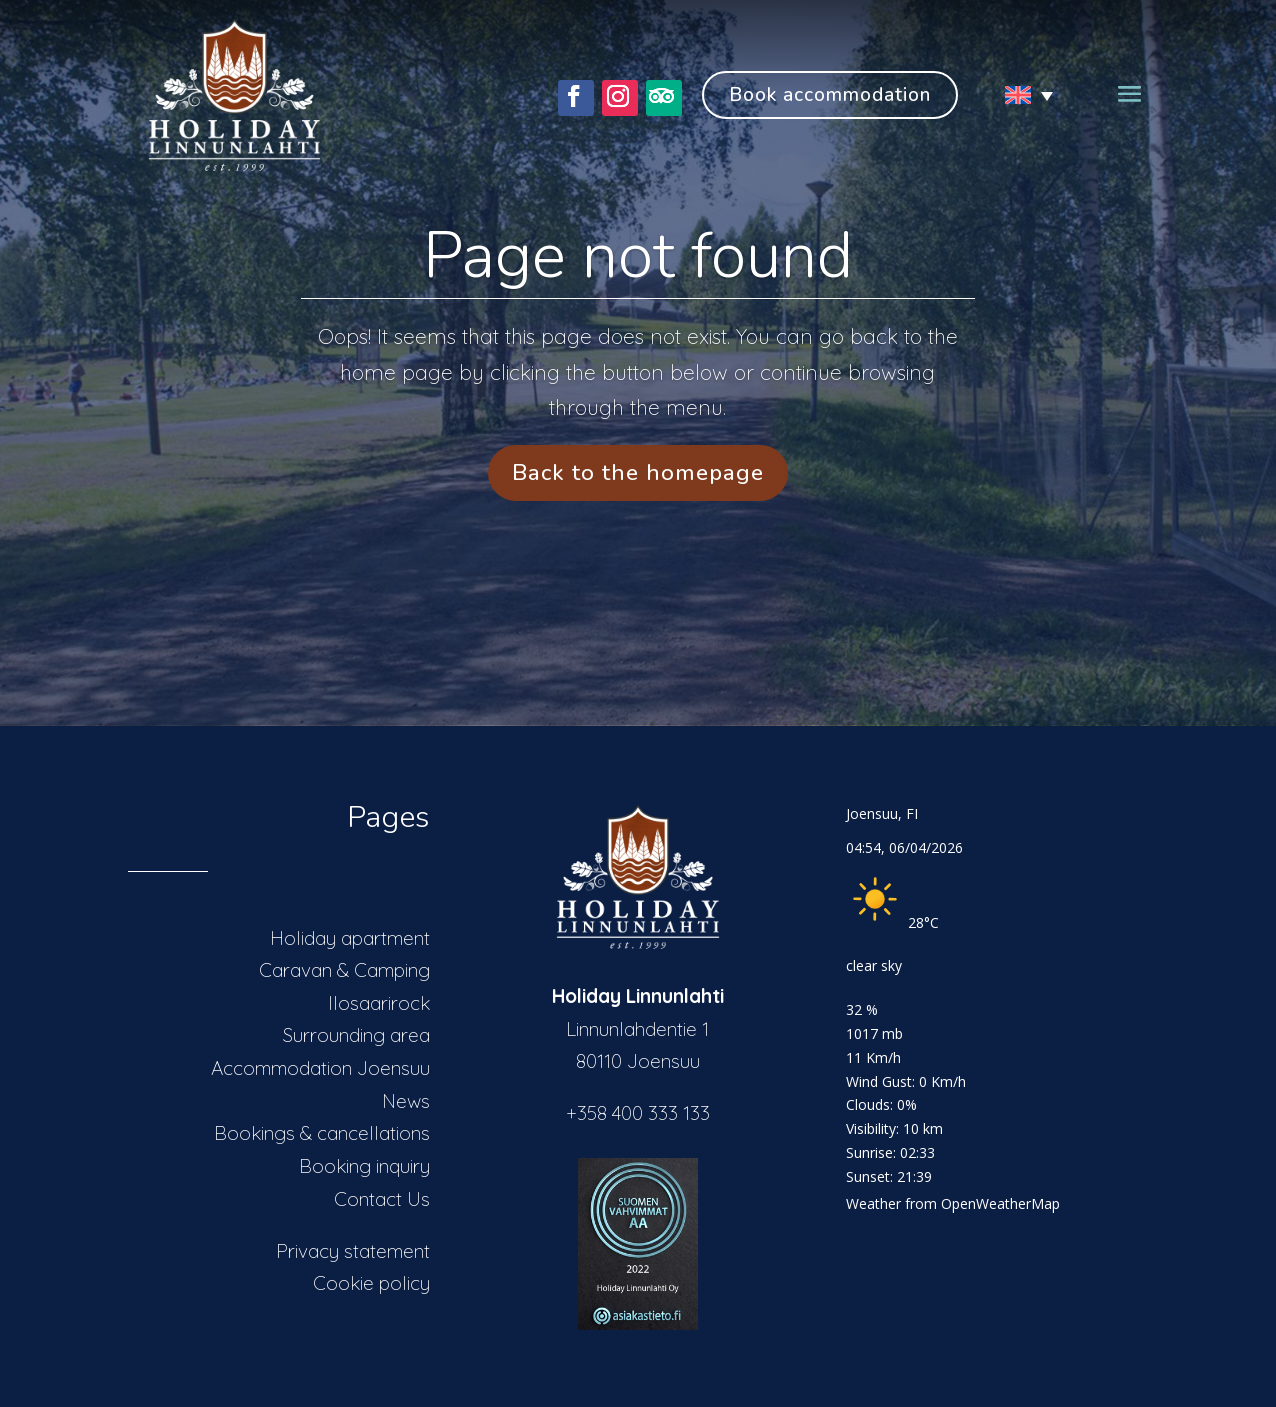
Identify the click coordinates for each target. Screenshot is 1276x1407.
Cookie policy (371, 1283)
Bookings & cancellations (322, 1133)
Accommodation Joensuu (320, 1068)
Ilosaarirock (379, 1003)
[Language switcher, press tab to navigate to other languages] (1020, 94)
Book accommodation (830, 95)
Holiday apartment (350, 938)
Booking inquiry (364, 1166)
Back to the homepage (638, 472)
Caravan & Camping (344, 970)
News (406, 1101)
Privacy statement (353, 1251)
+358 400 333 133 (638, 1113)
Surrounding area (356, 1035)
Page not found (638, 256)
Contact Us (382, 1199)
